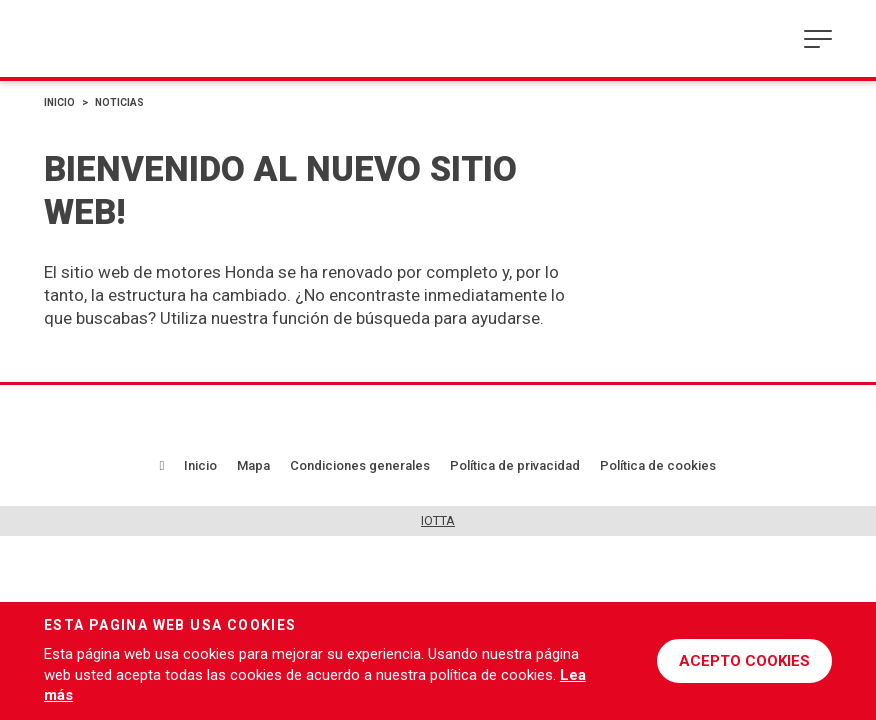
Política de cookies (658, 465)
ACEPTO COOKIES (744, 661)
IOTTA (438, 520)
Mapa (253, 465)
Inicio (59, 102)
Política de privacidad (515, 465)
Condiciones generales (360, 465)
